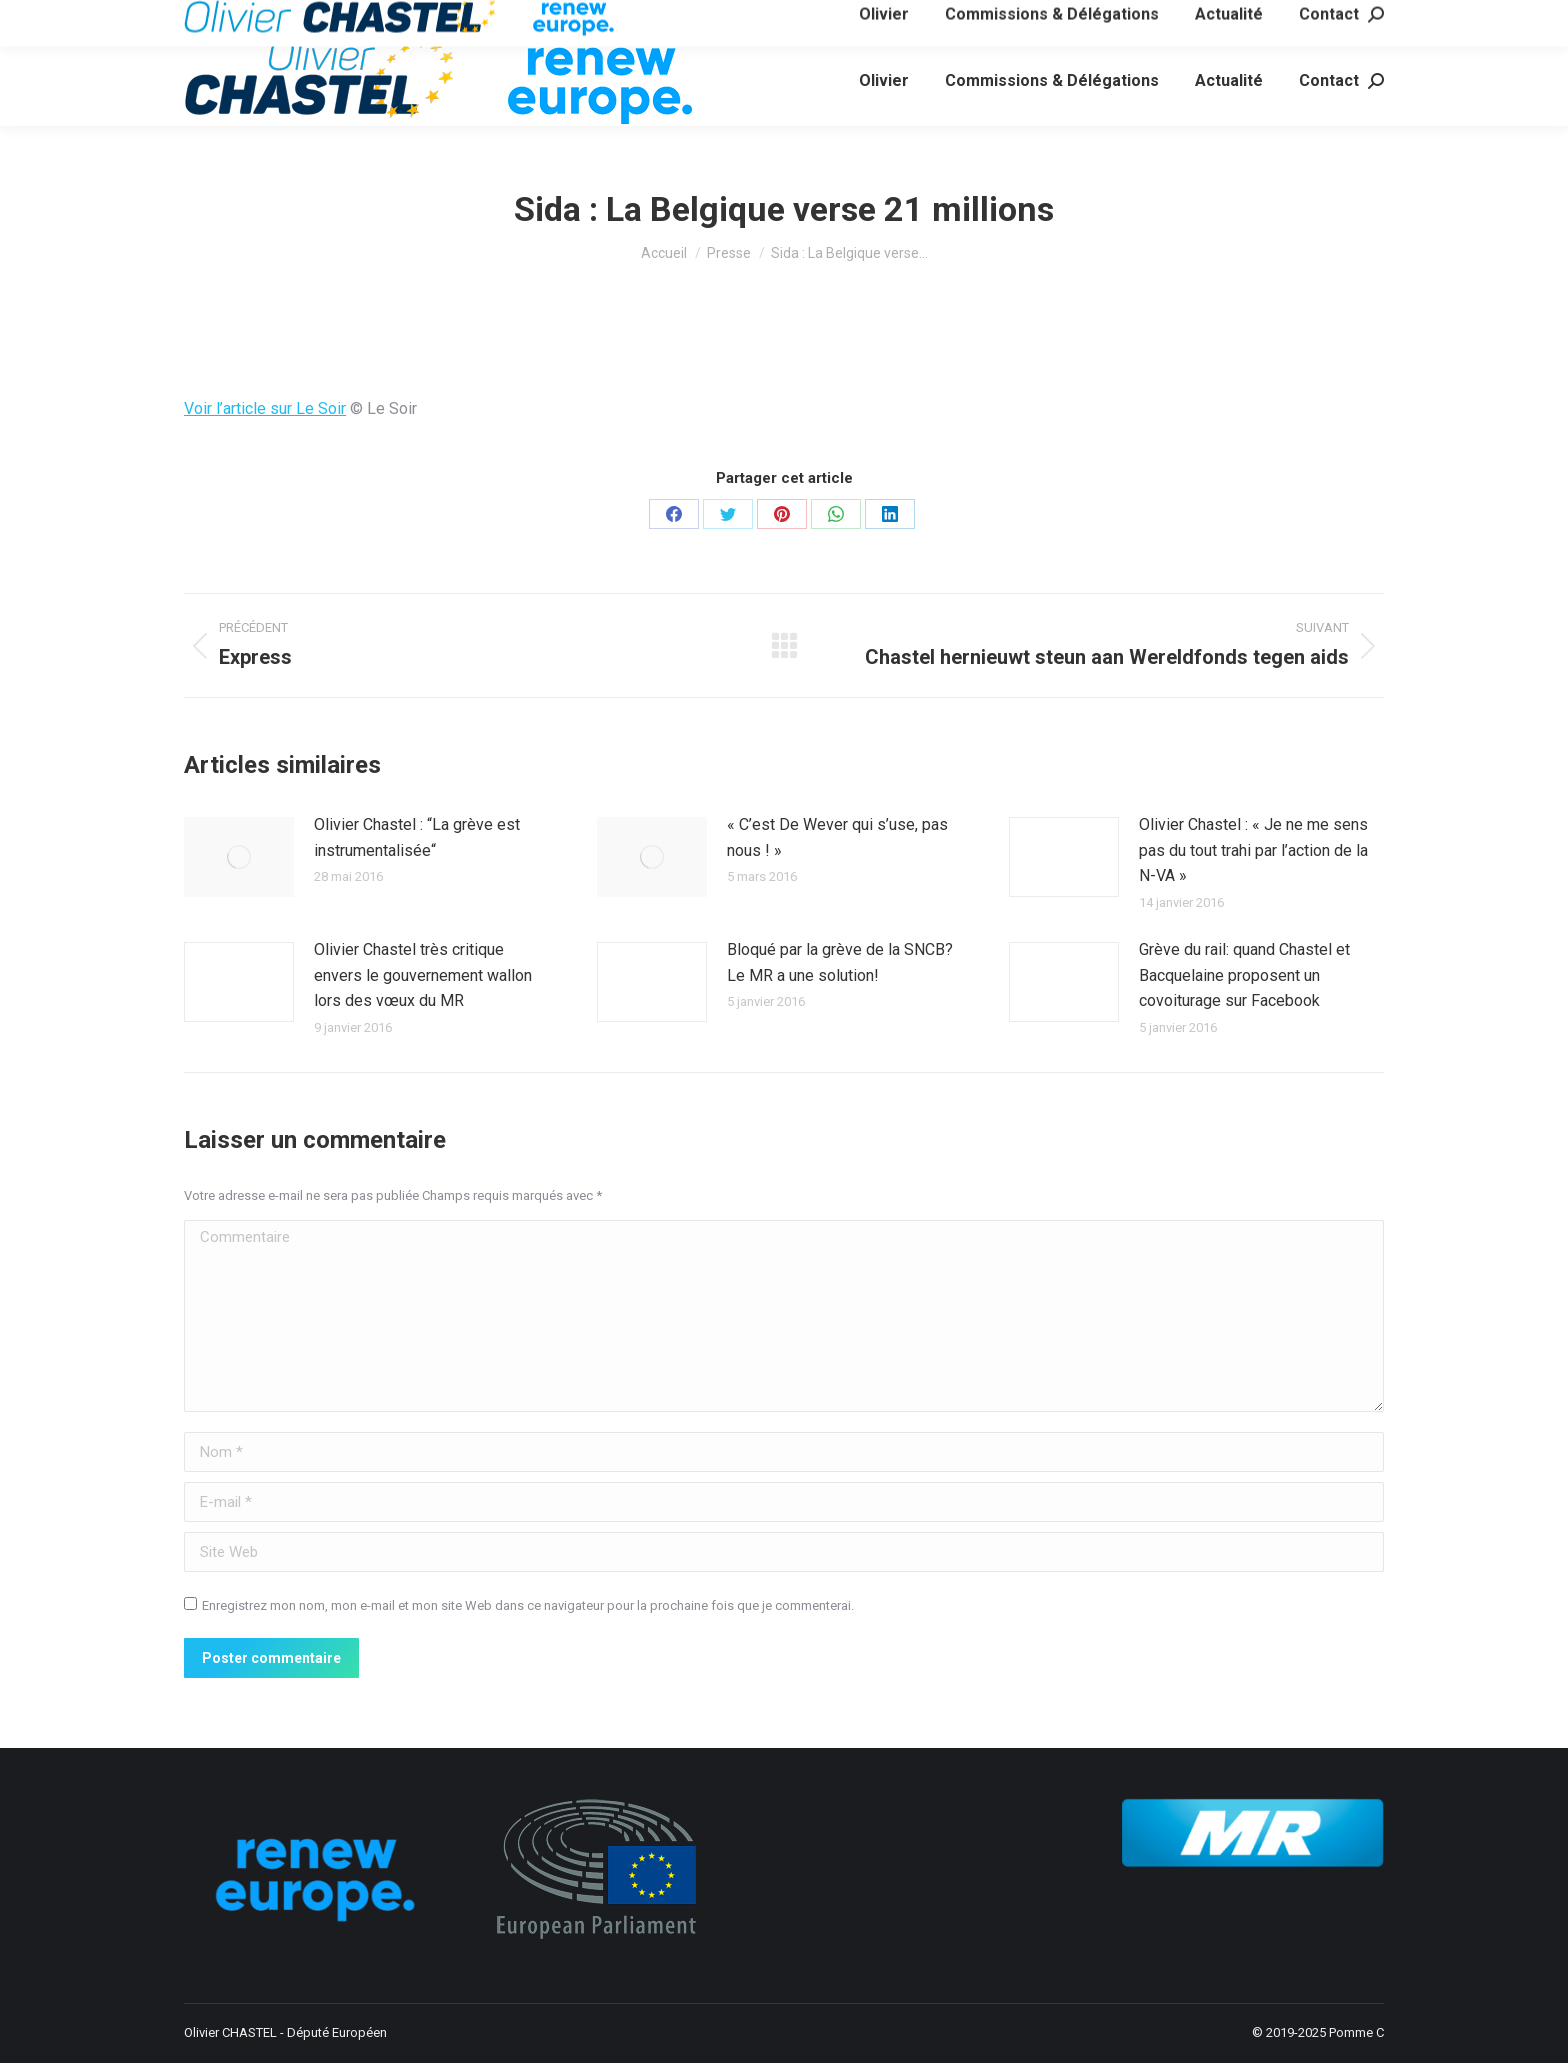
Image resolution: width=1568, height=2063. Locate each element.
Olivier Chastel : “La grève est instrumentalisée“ (417, 837)
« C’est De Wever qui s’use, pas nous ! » (837, 837)
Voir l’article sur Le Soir (265, 408)
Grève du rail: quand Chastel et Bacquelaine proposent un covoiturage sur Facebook (1244, 975)
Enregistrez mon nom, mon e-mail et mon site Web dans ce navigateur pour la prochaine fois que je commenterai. (528, 1605)
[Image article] (239, 857)
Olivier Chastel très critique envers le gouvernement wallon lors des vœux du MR (423, 975)
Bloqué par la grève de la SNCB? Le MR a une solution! (840, 962)
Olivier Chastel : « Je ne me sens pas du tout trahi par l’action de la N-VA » (1253, 850)
